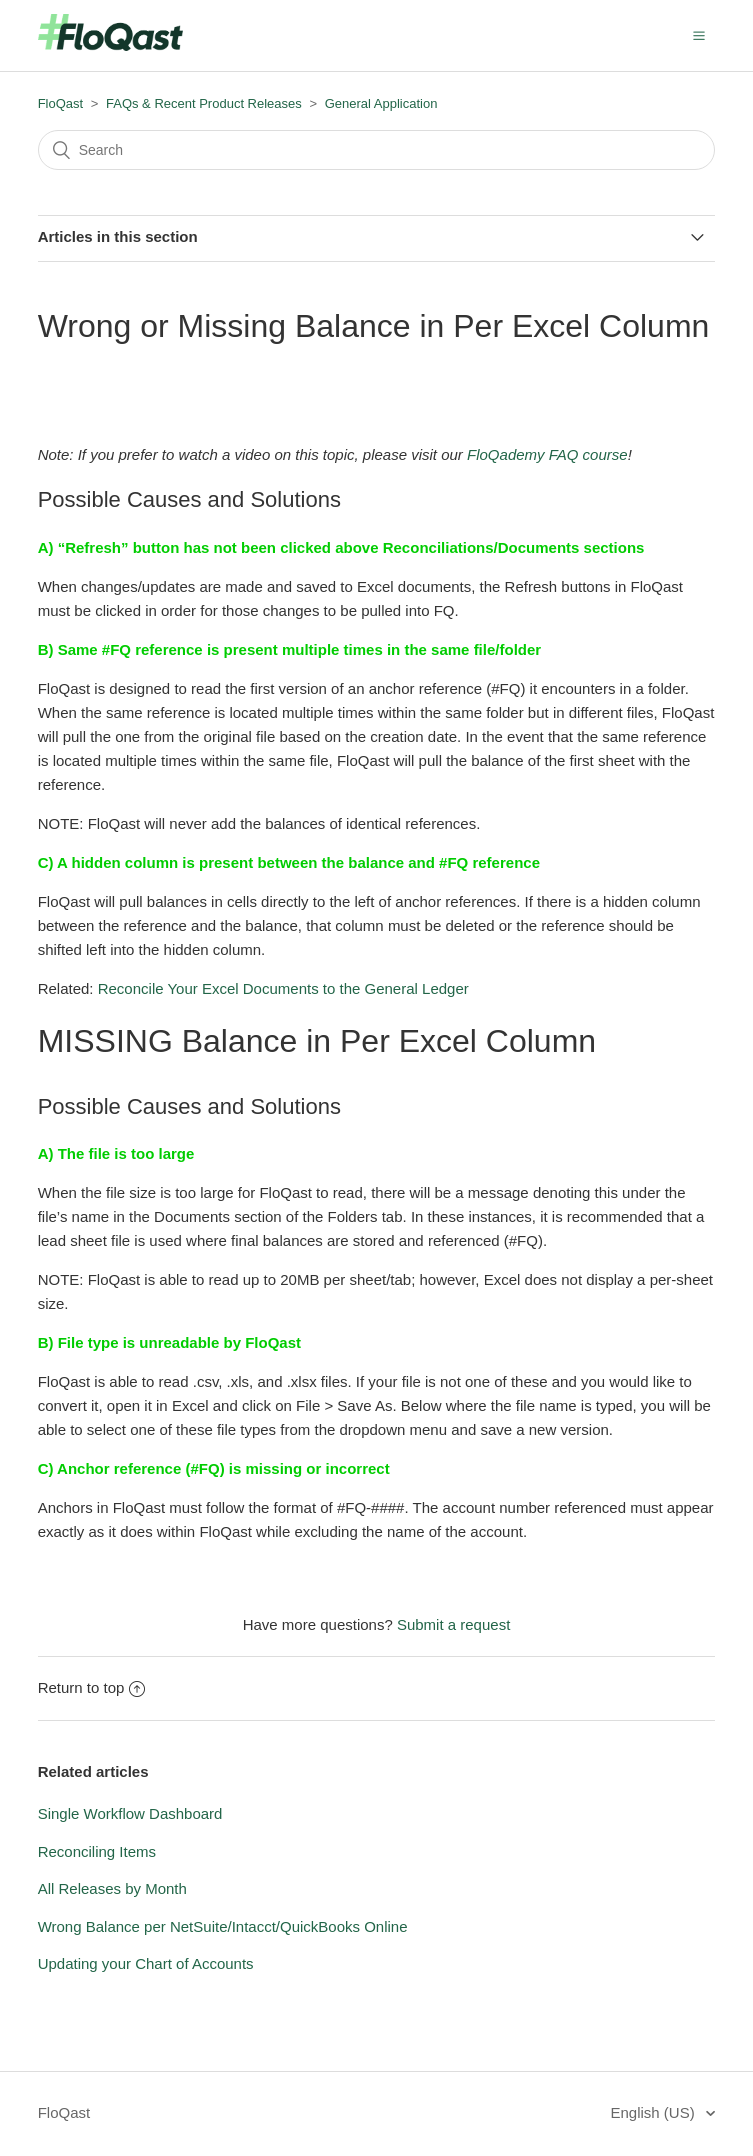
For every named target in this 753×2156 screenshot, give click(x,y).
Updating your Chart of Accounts (146, 1963)
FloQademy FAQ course (547, 454)
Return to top (92, 1687)
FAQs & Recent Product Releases (204, 103)
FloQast (61, 103)
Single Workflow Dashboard (130, 1813)
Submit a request (453, 1624)
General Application (381, 103)
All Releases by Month (112, 1888)
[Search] (377, 150)
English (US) (655, 2112)
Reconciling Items (97, 1851)
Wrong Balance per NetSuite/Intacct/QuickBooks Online (223, 1926)
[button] (699, 35)
